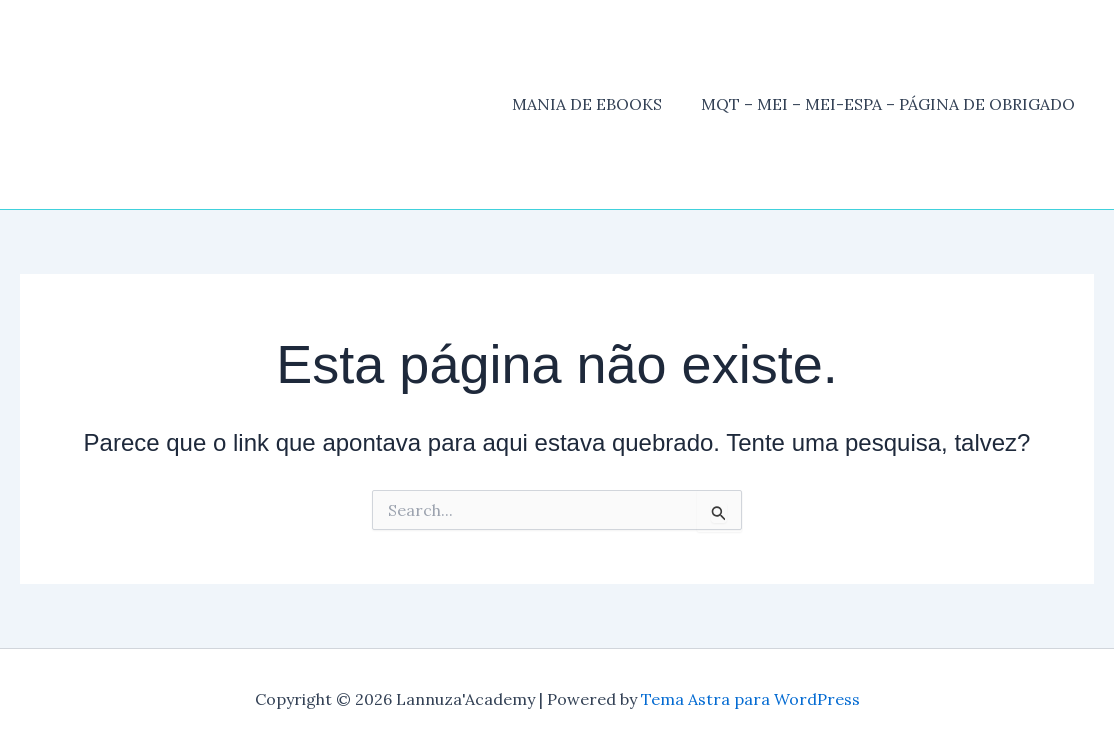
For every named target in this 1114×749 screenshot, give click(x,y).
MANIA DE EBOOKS (597, 104)
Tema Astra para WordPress (750, 699)
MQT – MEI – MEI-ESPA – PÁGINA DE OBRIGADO (891, 104)
